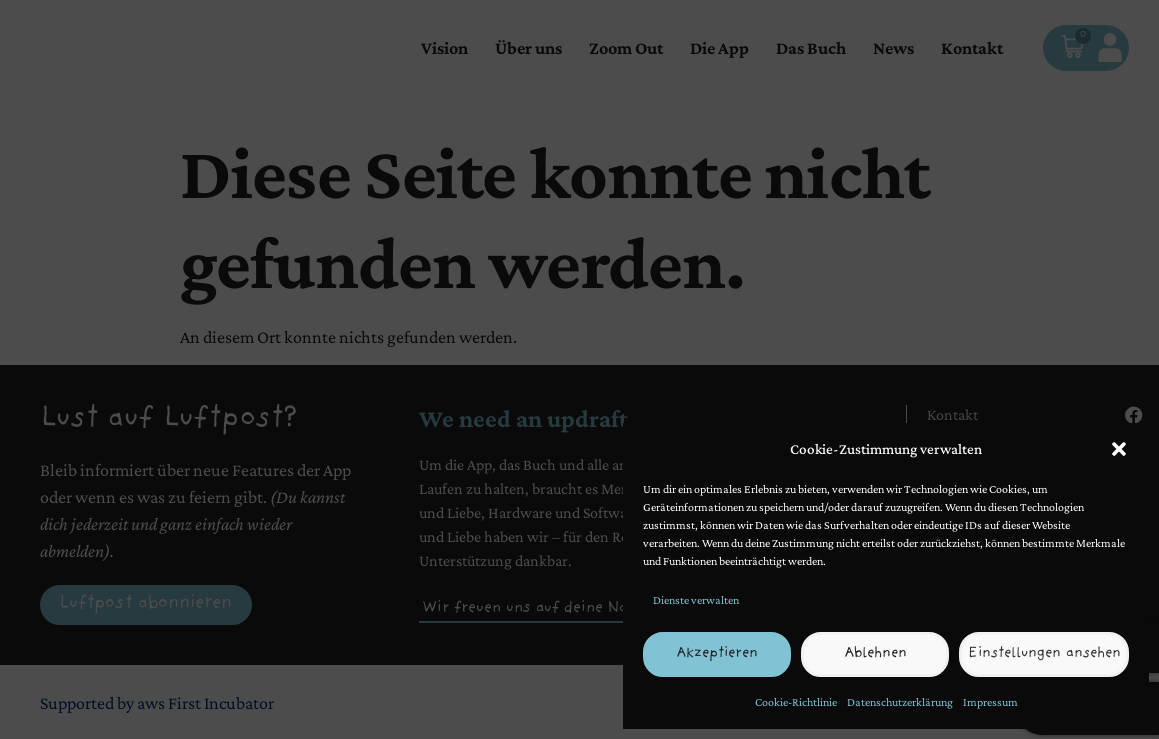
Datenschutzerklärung (900, 702)
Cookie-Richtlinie (796, 702)
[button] (1119, 449)
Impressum (990, 702)
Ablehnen (878, 654)
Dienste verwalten (696, 600)
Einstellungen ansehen (1046, 654)
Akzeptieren (718, 654)
